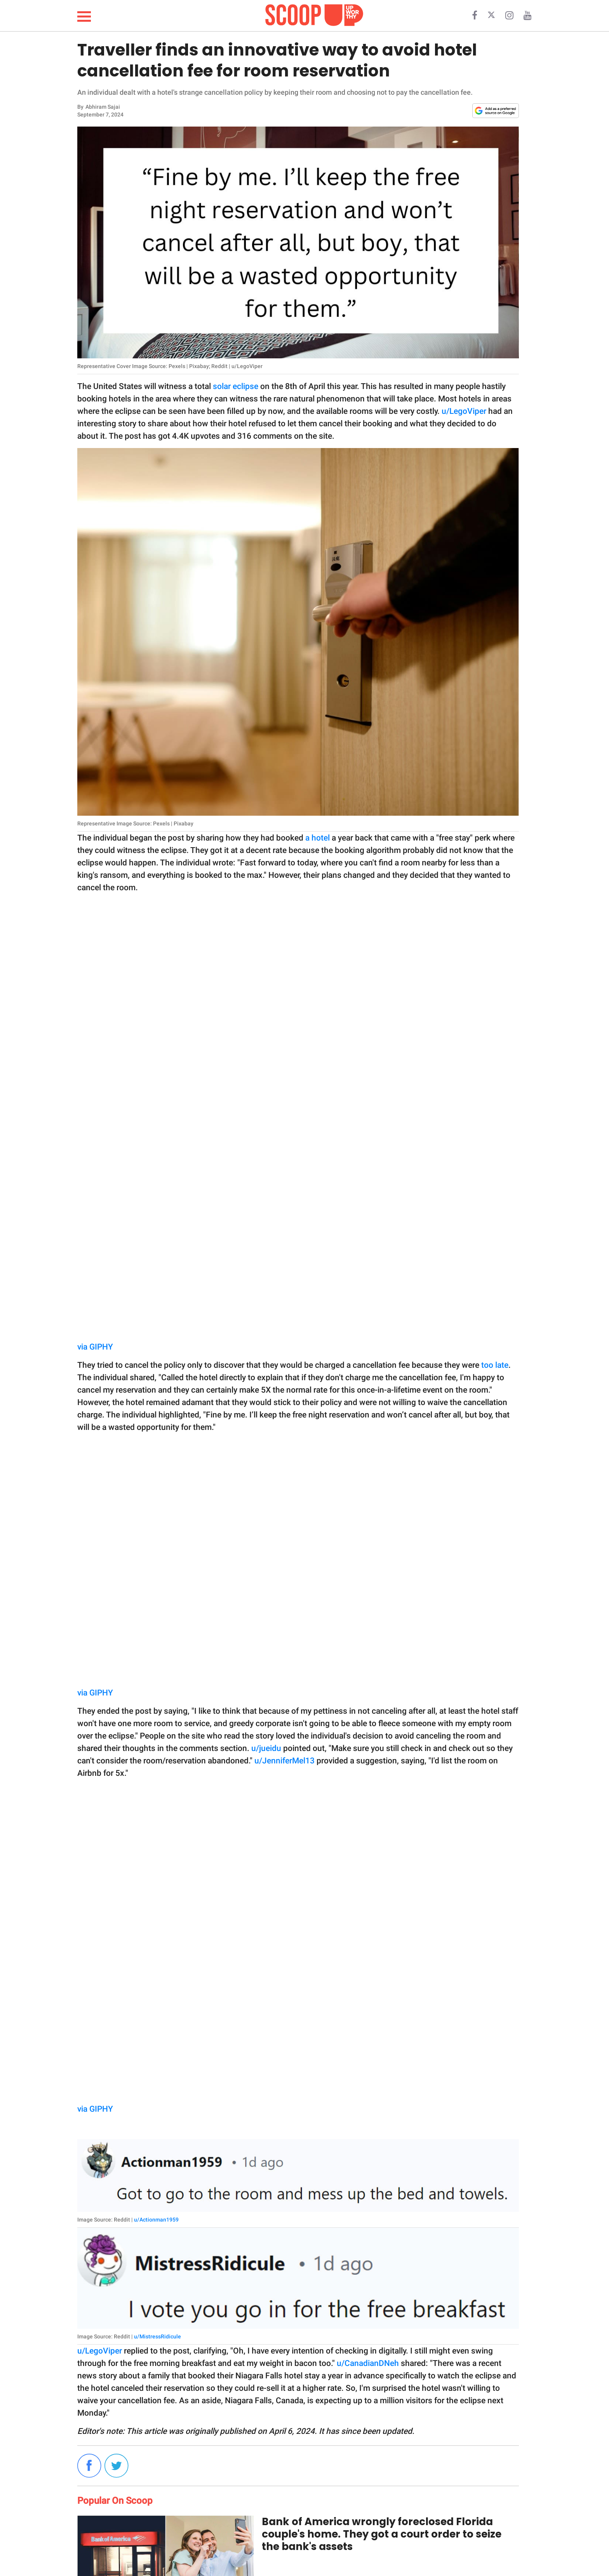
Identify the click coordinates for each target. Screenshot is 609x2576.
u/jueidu (266, 1748)
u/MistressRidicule (157, 2336)
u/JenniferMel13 (284, 1760)
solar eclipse (235, 386)
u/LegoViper (464, 411)
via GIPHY (95, 1346)
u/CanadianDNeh (368, 2363)
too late (494, 1365)
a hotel (317, 837)
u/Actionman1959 (156, 2219)
